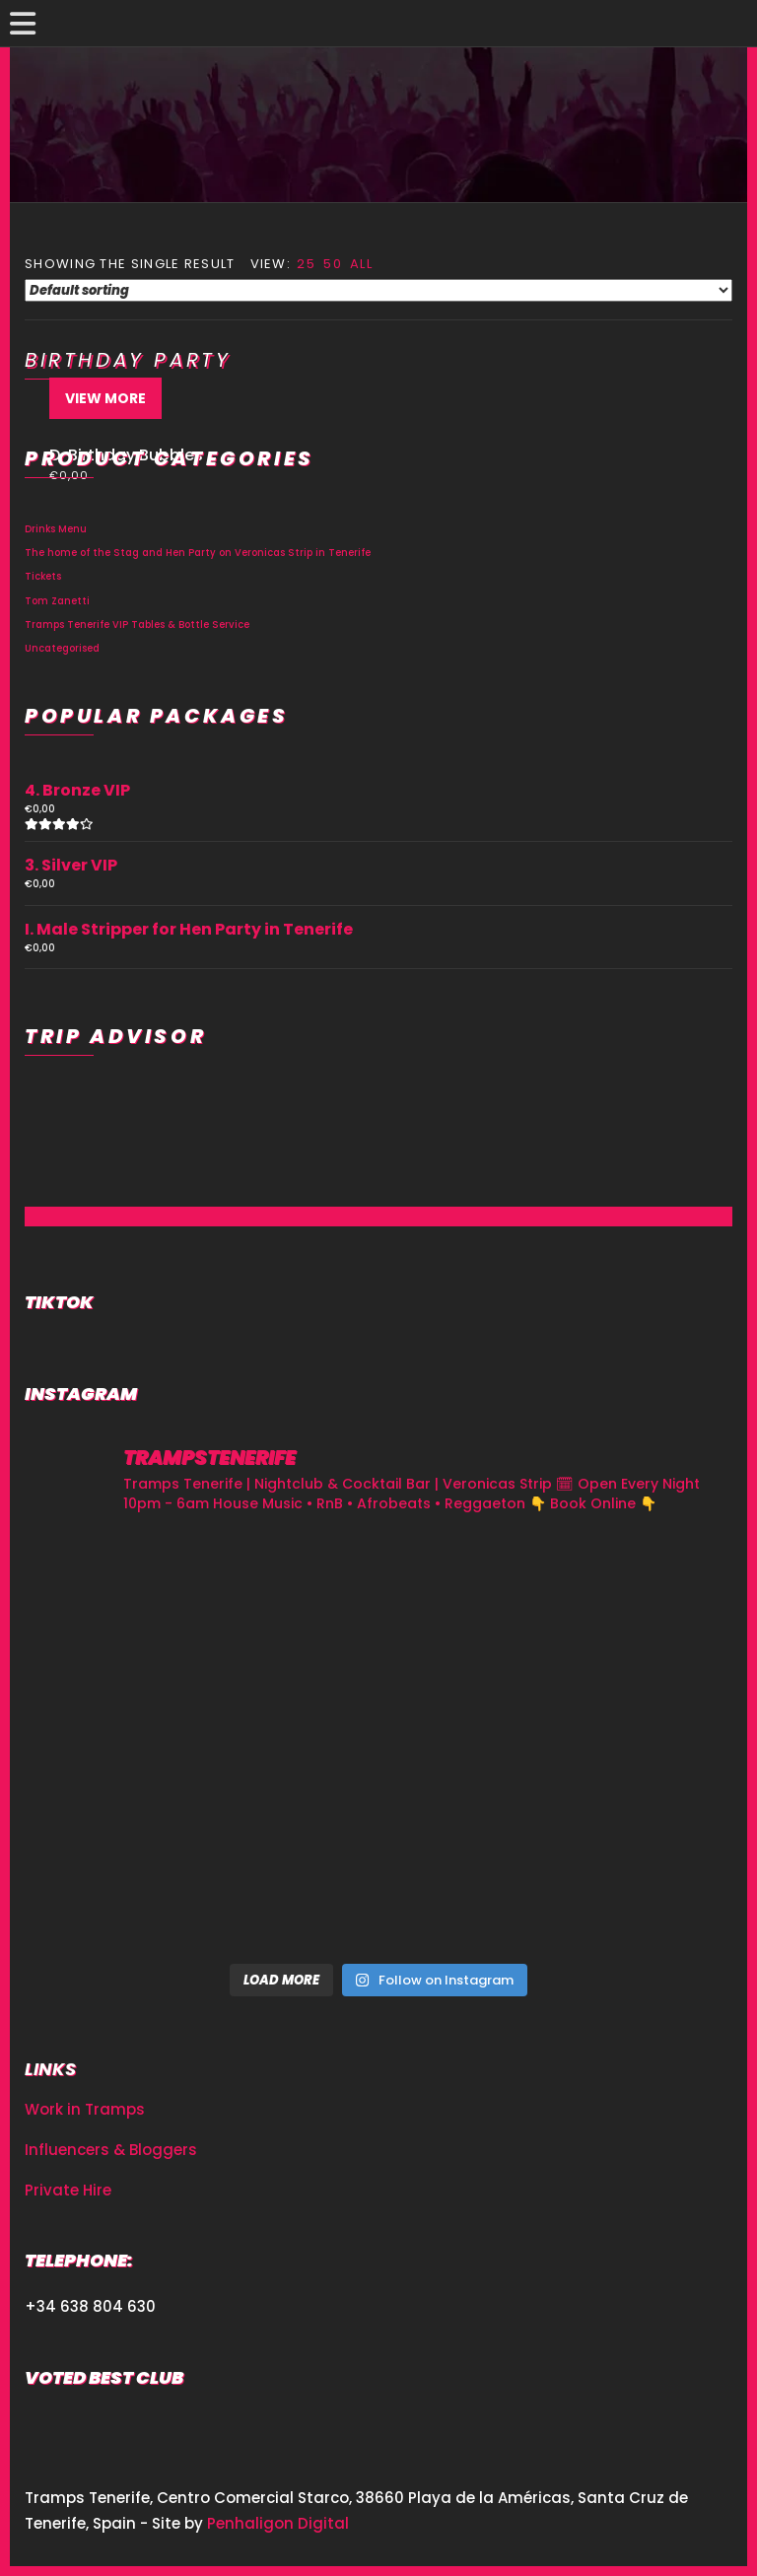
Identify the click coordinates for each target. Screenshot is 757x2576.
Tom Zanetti (57, 600)
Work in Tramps (85, 2109)
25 (306, 263)
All (361, 263)
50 (332, 263)
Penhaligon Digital (278, 2523)
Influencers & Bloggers (111, 2149)
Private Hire (68, 2190)
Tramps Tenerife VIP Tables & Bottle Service (137, 624)
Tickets (43, 576)
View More (105, 398)
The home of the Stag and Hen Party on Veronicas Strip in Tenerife (198, 552)
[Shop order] (378, 290)
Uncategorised (62, 648)
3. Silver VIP (71, 865)
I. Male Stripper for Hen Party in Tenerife (189, 929)
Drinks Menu (56, 528)
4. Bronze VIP (77, 790)
